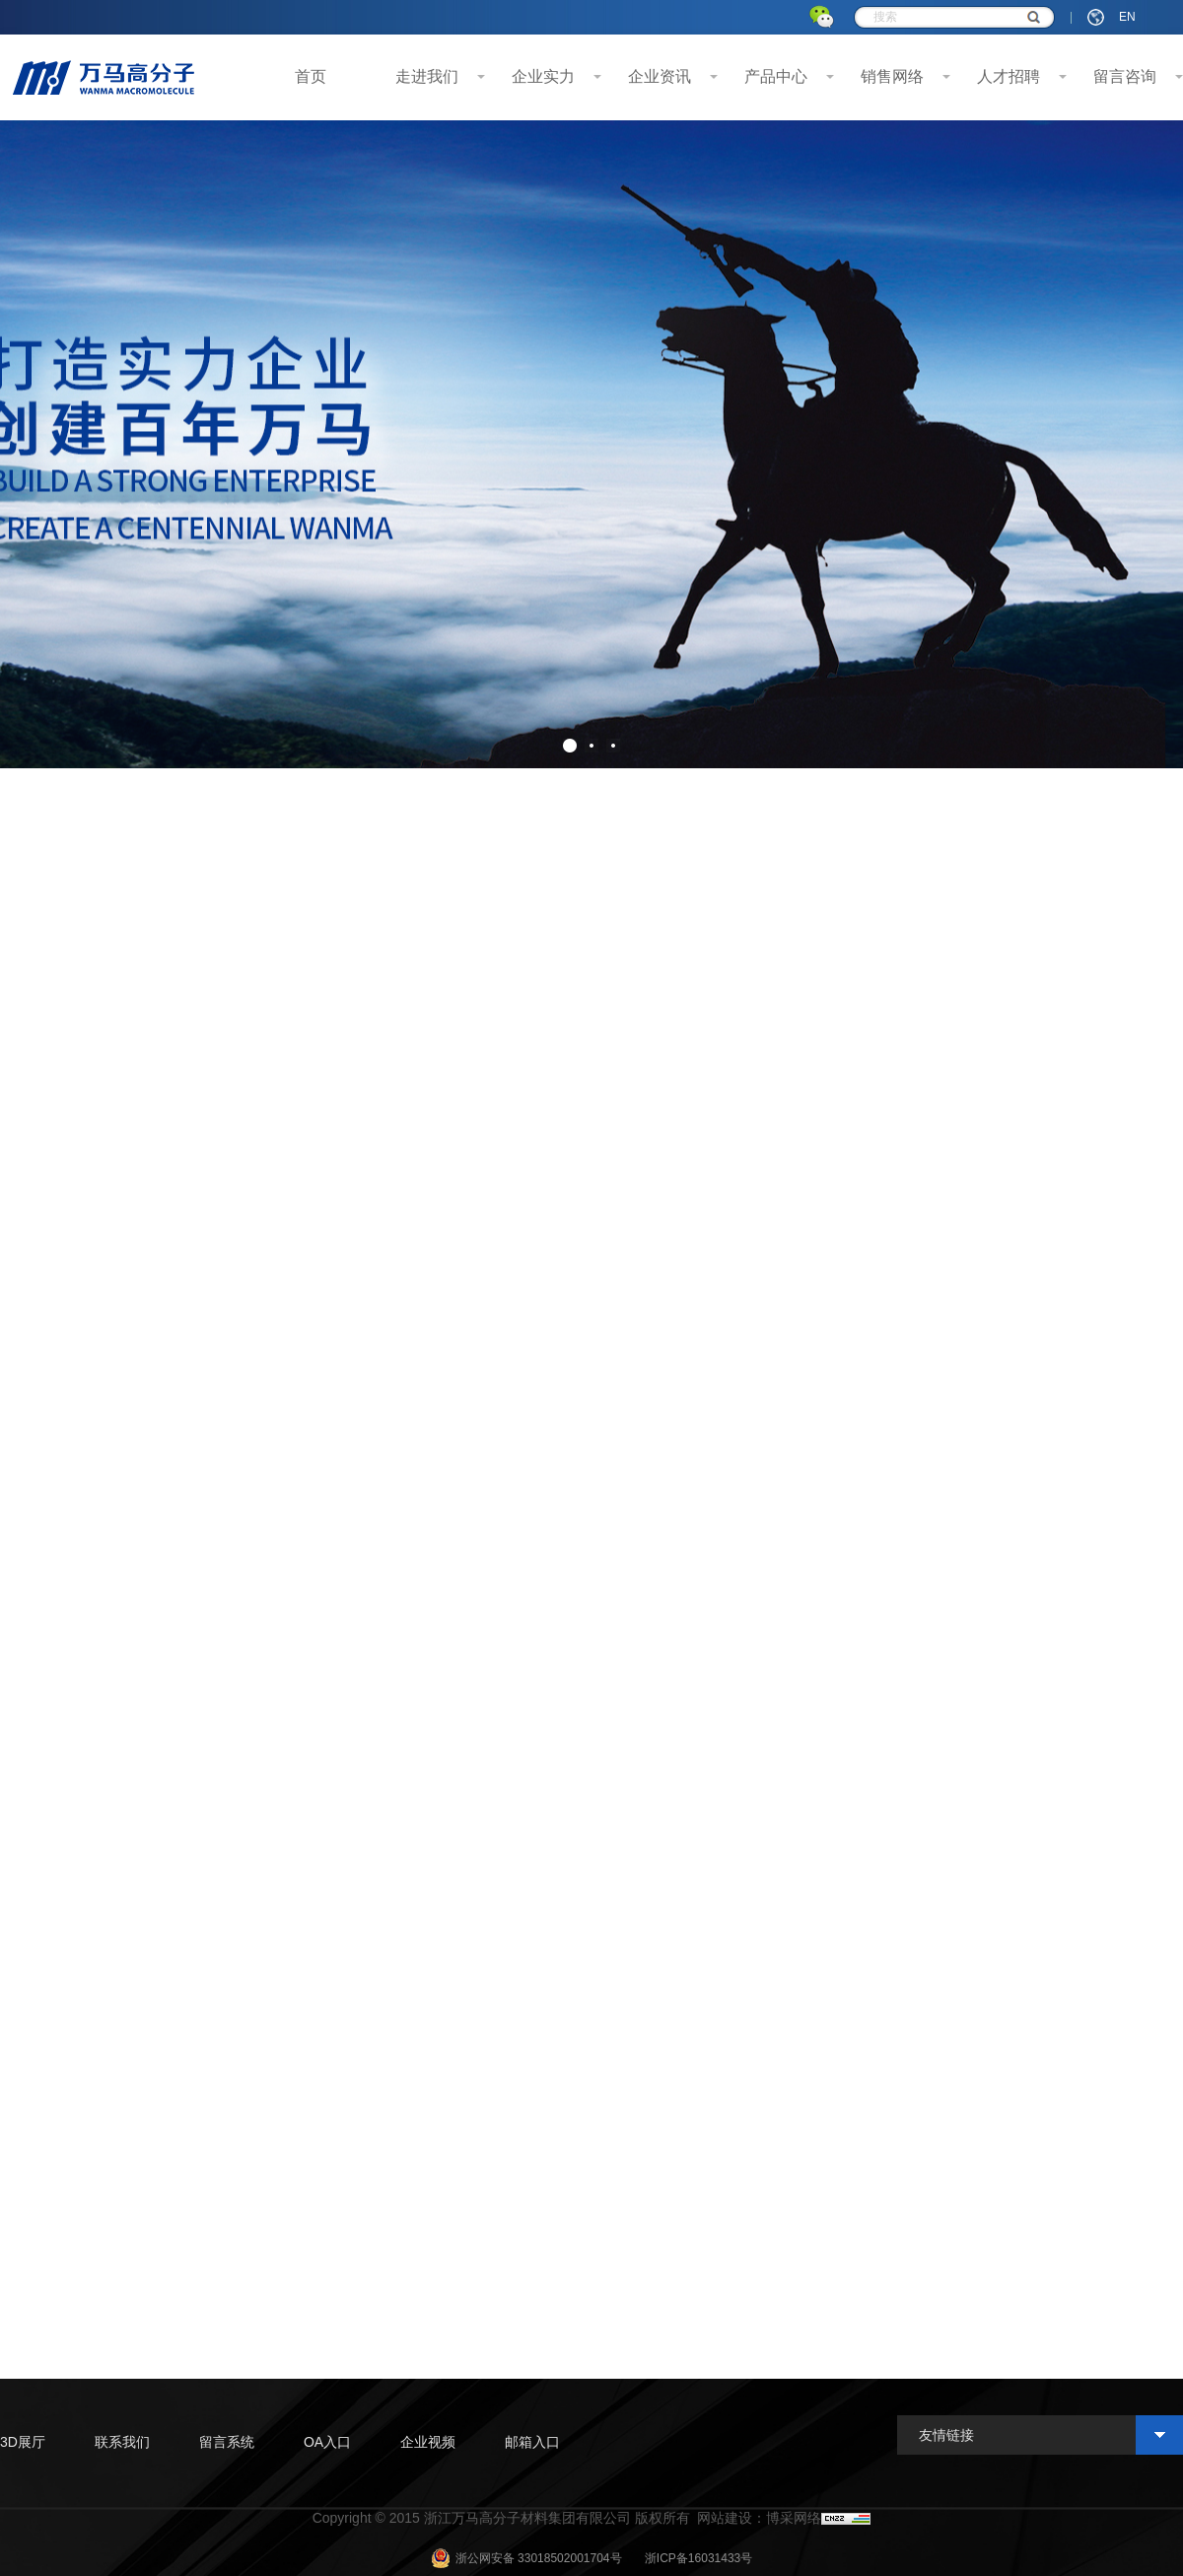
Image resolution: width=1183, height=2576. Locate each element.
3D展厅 (22, 2442)
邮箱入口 (532, 2442)
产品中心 (775, 76)
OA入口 (327, 2442)
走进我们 (426, 76)
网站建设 (724, 2518)
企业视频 (427, 2442)
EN (1127, 17)
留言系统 (226, 2442)
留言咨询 (1124, 76)
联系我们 (122, 2442)
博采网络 (793, 2518)
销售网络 (892, 76)
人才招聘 (1008, 76)
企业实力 (543, 76)
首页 (310, 76)
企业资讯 (659, 76)
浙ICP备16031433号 (698, 2558)
